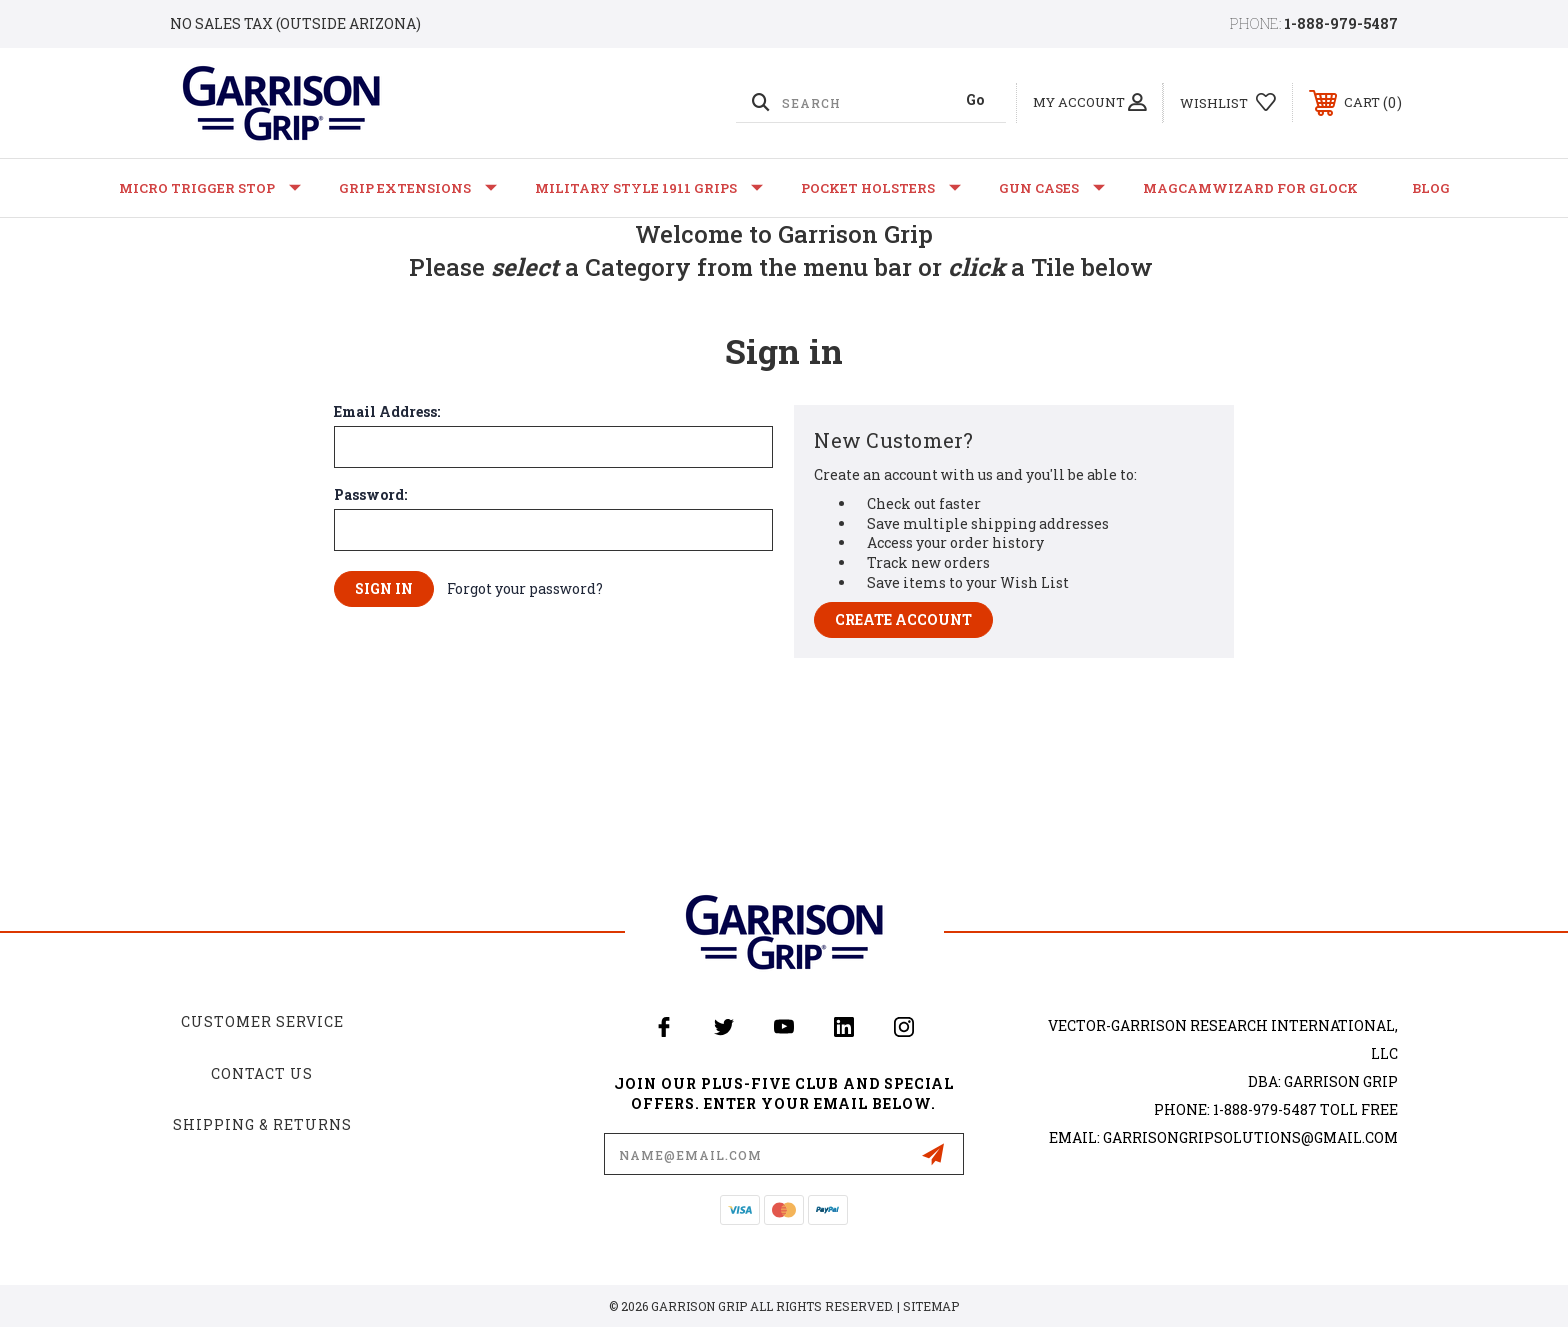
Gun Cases (1052, 188)
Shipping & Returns (262, 1124)
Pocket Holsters (881, 188)
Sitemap (931, 1306)
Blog (1431, 188)
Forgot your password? (525, 588)
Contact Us (262, 1073)
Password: (370, 495)
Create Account (903, 619)
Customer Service (262, 1021)
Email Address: (387, 412)
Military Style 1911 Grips (649, 188)
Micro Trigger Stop (210, 188)
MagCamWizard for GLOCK (1250, 188)
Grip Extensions (418, 188)
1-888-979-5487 (1341, 23)
